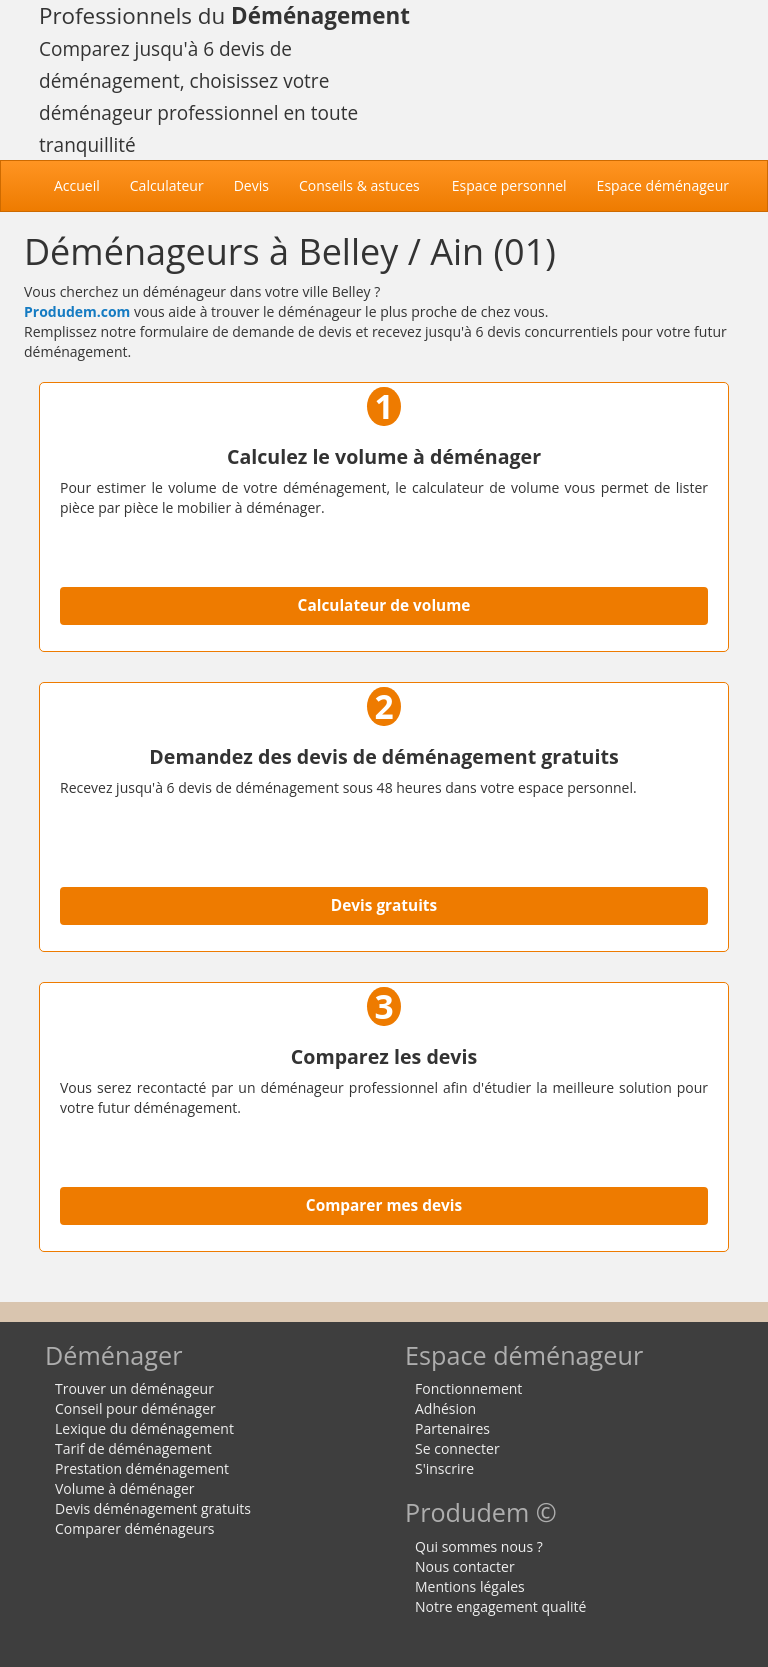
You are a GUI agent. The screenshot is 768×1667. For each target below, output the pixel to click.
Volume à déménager (125, 1488)
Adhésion (445, 1408)
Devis (251, 185)
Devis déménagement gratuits (153, 1508)
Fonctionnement (468, 1388)
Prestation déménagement (142, 1468)
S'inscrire (444, 1468)
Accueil (84, 185)
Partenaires (452, 1428)
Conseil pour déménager (135, 1408)
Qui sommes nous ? (479, 1546)
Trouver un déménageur (134, 1388)
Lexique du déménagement (144, 1428)
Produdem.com (77, 311)
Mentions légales (470, 1586)
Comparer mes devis (384, 1205)
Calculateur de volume (384, 605)
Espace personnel (509, 185)
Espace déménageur (663, 185)
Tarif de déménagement (133, 1448)
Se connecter (457, 1448)
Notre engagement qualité (500, 1606)
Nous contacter (465, 1566)
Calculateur (167, 185)
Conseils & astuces (359, 185)
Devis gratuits (384, 905)
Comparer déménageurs (135, 1528)
